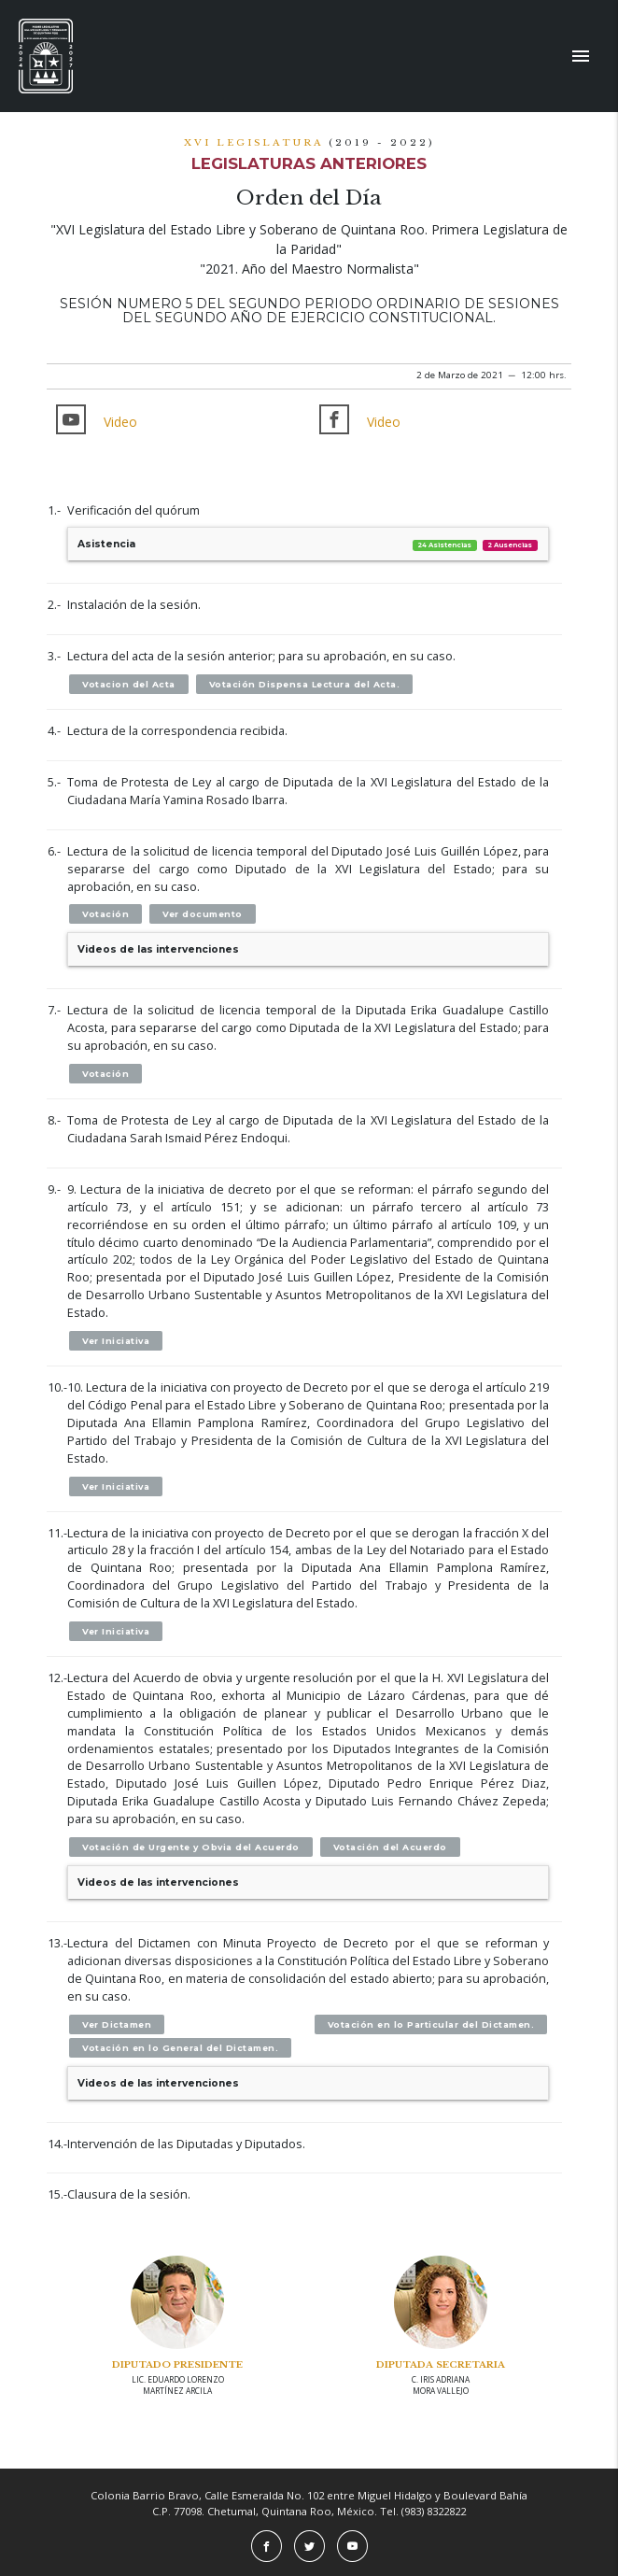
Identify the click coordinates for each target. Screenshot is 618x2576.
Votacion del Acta (129, 684)
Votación (105, 914)
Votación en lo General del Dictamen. (180, 2048)
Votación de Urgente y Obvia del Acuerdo (191, 1847)
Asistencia (308, 544)
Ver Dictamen (116, 2024)
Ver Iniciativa (115, 1341)
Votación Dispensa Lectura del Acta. (304, 684)
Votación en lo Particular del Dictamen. (431, 2024)
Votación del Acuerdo (390, 1847)
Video (120, 422)
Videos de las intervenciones (158, 949)
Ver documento (202, 914)
